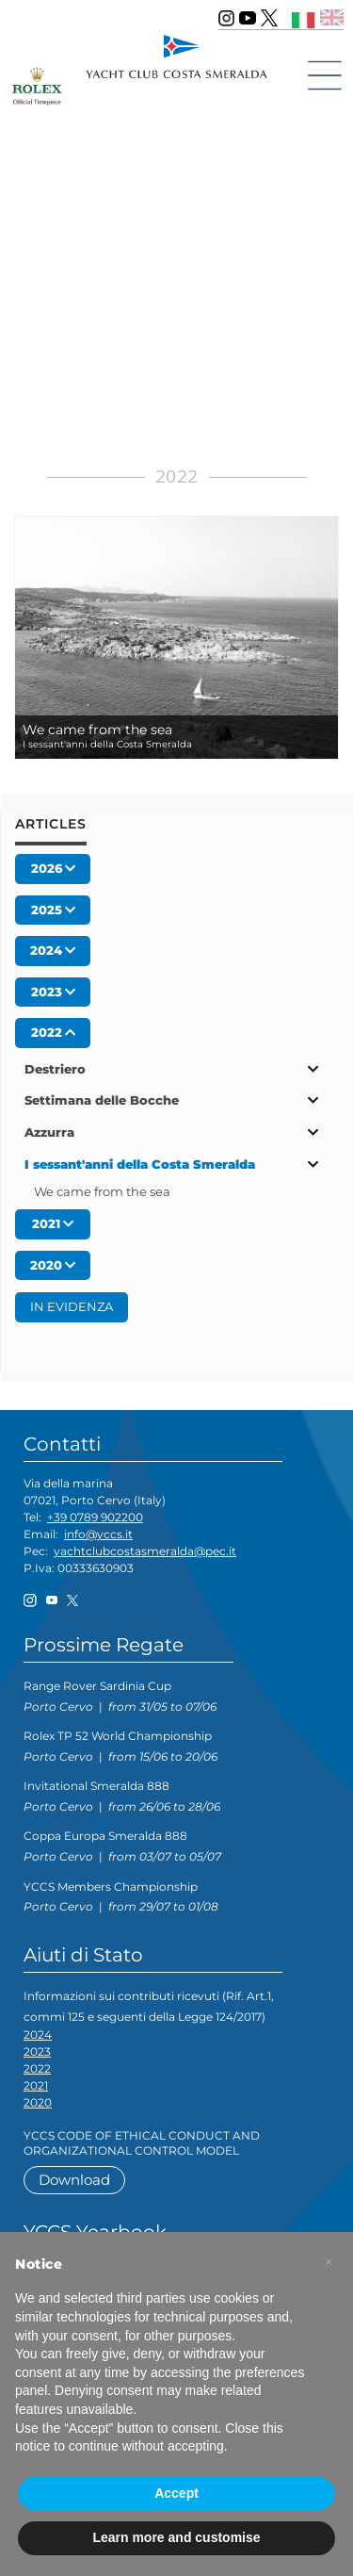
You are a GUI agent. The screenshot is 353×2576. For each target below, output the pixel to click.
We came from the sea (102, 1191)
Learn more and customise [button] (176, 2537)
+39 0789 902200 (95, 1517)
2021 (36, 2085)
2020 (38, 2102)
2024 (38, 2034)
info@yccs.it (98, 1534)
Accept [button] (176, 2493)
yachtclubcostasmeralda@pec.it (145, 1551)
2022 (37, 2068)
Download (74, 2180)
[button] (328, 2262)
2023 (37, 2051)
